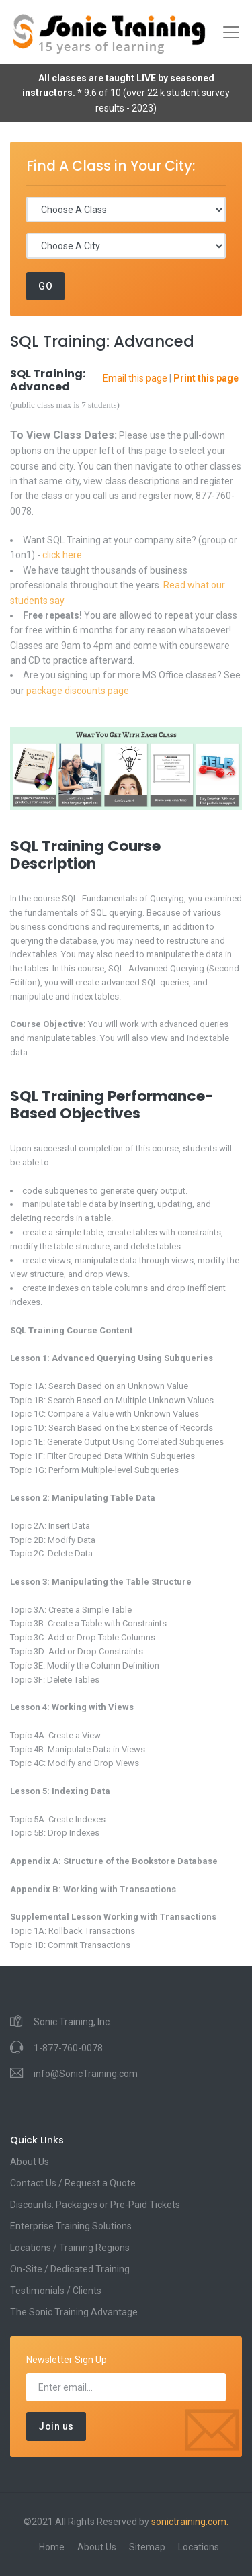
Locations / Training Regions (70, 2247)
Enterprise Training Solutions (71, 2226)
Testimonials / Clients (55, 2290)
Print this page (206, 378)
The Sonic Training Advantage (74, 2312)
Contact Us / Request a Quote (73, 2183)
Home (52, 2547)
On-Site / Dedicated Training (70, 2269)
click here (62, 554)
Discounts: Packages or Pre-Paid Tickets (95, 2204)
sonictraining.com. (189, 2521)
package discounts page (77, 690)
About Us (29, 2161)
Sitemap (147, 2547)
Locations (198, 2547)
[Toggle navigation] (231, 32)
